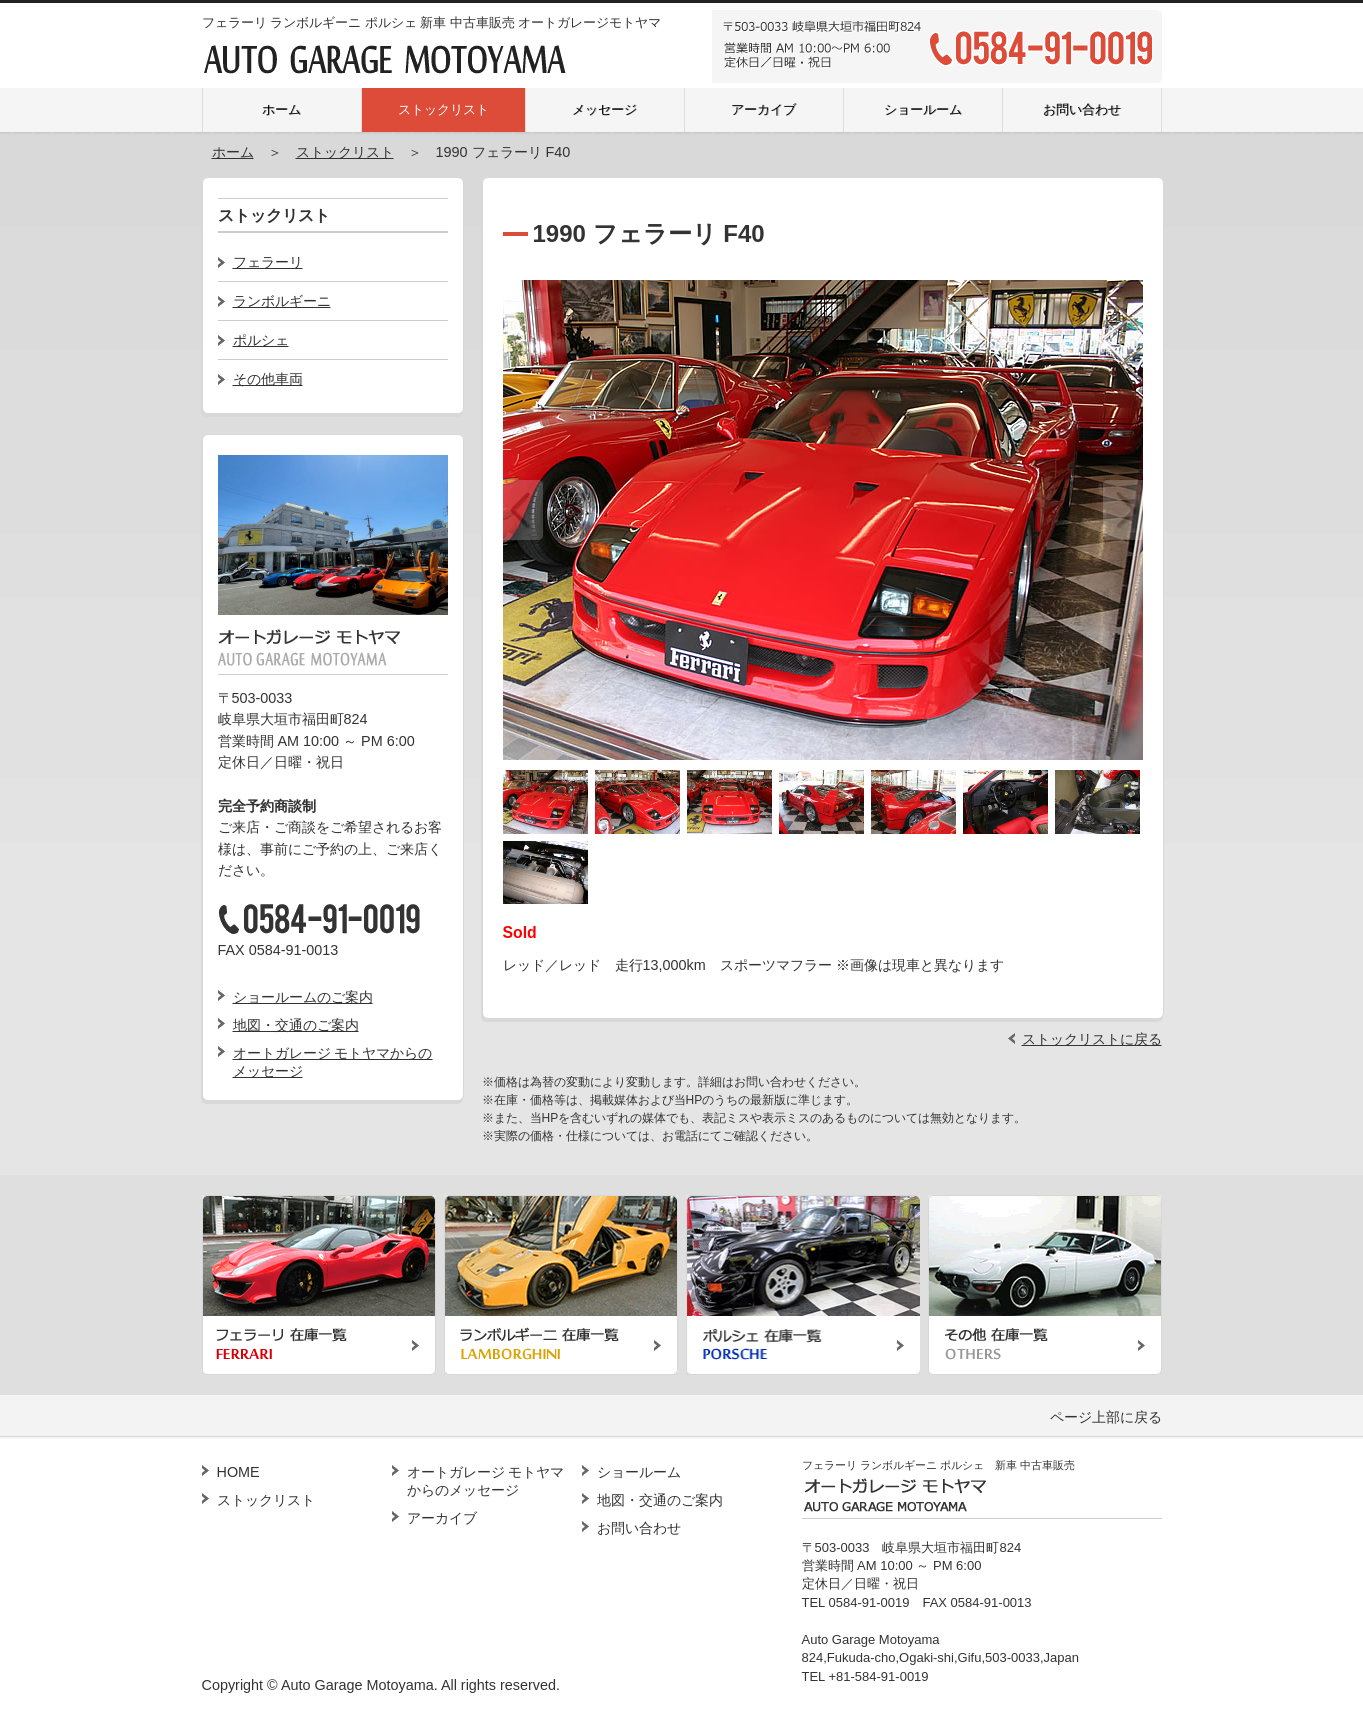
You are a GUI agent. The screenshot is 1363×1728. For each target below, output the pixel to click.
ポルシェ (261, 340)
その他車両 (268, 379)
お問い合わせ (1082, 109)
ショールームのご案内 (303, 997)
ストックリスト (443, 109)
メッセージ (604, 109)
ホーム (281, 109)
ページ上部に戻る (1106, 1417)
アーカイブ (763, 109)
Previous (523, 510)
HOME (238, 1472)
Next (1123, 510)
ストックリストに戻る (1092, 1039)
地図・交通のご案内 (296, 1025)
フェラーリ (268, 262)
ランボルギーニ (282, 301)
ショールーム (923, 109)
